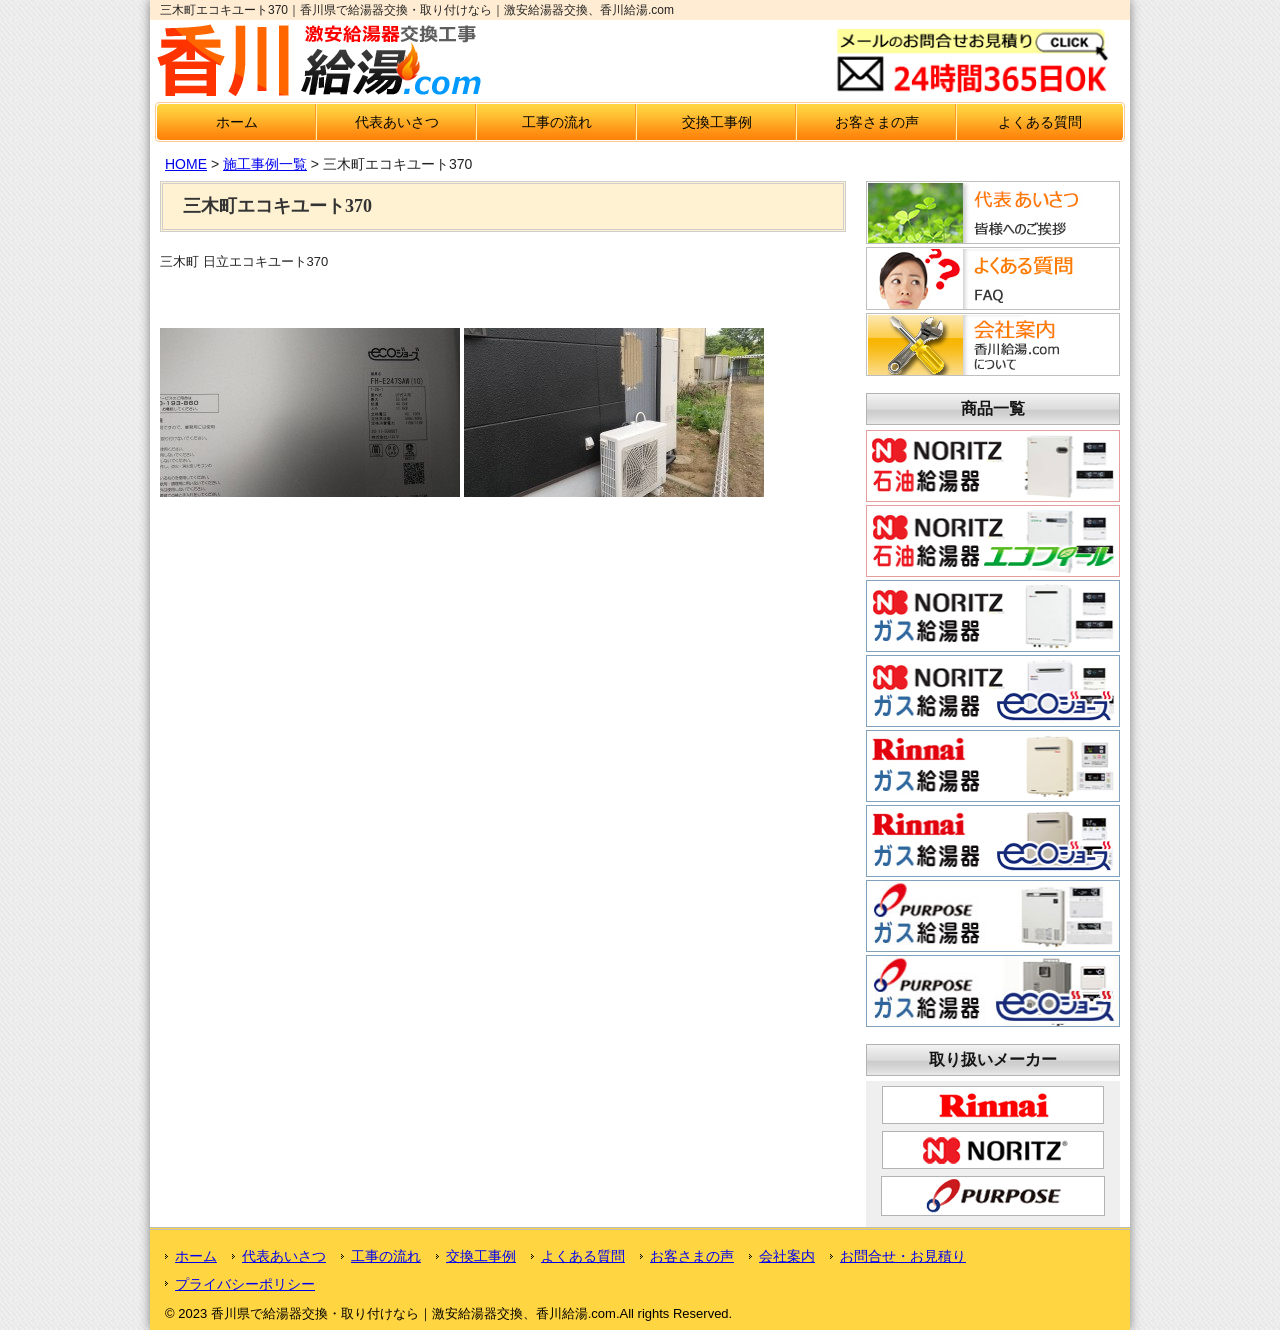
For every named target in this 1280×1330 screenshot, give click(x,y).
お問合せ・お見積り (903, 1256)
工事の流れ (557, 122)
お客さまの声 (877, 122)
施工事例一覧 (265, 164)
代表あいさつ (397, 122)
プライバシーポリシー (245, 1284)
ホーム (237, 122)
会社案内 (787, 1256)
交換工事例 (717, 122)
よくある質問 (1040, 122)
